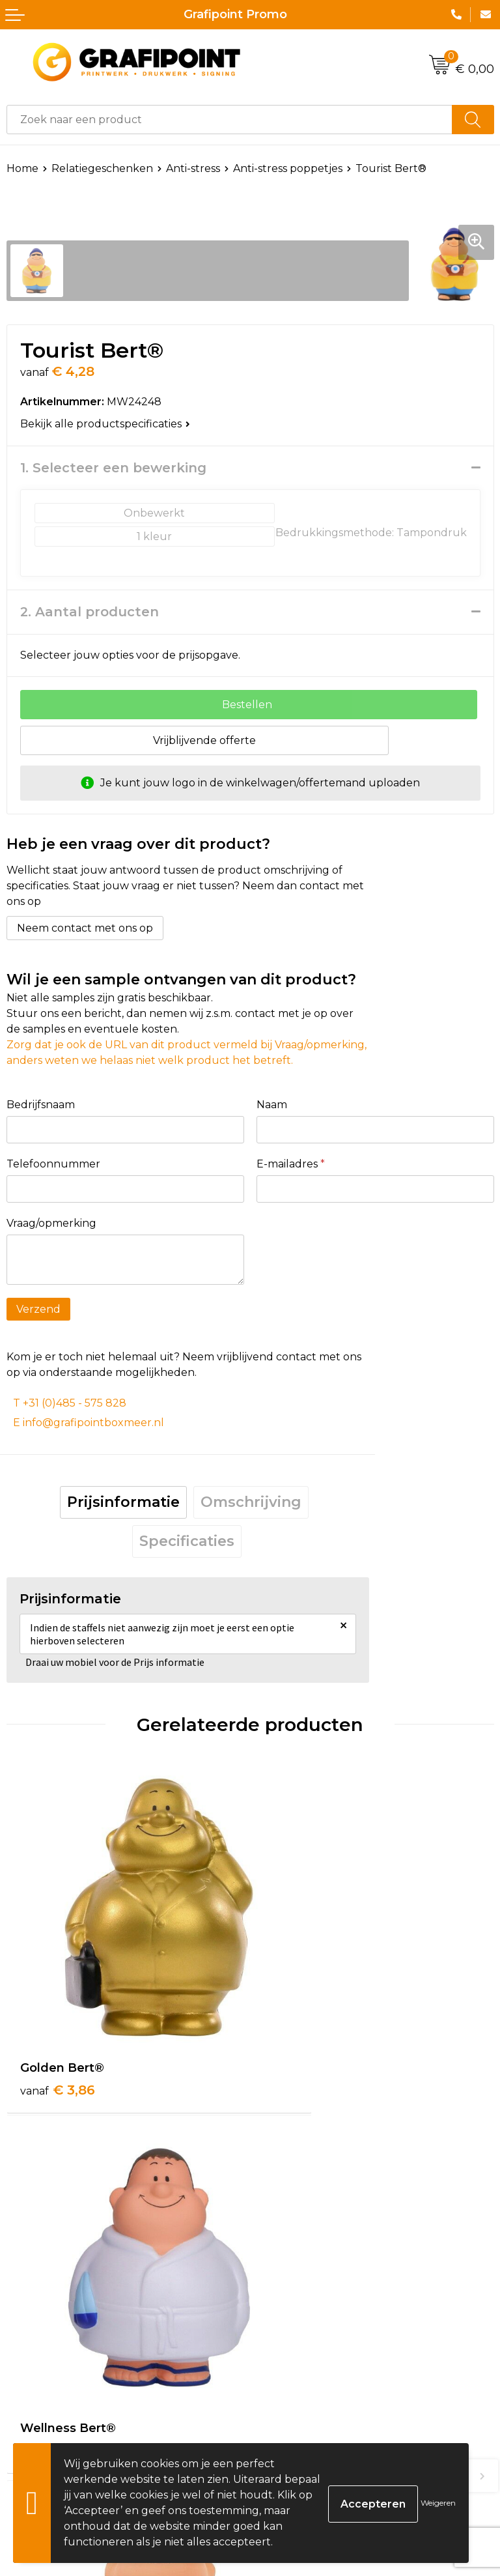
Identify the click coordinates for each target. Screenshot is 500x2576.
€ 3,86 (57, 2028)
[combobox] (229, 119)
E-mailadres (291, 1164)
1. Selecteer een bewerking (113, 468)
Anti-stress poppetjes (287, 168)
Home (22, 168)
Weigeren (438, 2503)
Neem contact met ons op (85, 928)
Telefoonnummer (53, 1164)
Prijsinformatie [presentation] (123, 1502)
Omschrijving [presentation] (251, 1502)
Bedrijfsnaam (41, 1104)
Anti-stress (193, 168)
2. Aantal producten (89, 612)
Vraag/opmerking (51, 1223)
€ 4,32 (301, 2028)
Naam (272, 1104)
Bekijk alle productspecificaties (105, 424)
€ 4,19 (300, 2332)
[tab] (123, 1502)
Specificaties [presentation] (186, 1541)
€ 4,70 (58, 2332)
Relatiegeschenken (102, 168)
